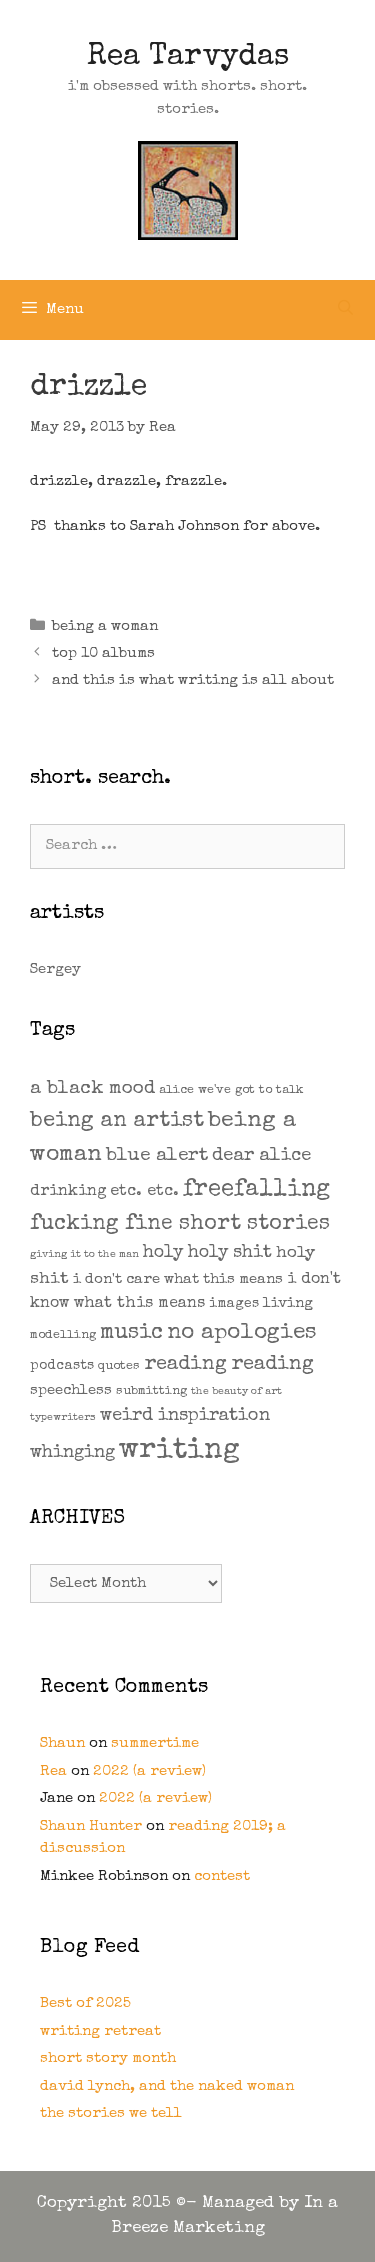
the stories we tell (111, 2113)
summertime (155, 1743)
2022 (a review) (149, 1771)
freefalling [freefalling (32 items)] (256, 1190)
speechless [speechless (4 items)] (71, 1390)
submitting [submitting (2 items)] (151, 1391)
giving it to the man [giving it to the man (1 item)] (84, 1255)
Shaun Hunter (91, 1826)
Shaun (62, 1743)
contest (222, 1876)
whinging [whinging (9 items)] (72, 1453)
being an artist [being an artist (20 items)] (117, 1121)
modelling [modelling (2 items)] (63, 1335)
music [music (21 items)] (131, 1333)
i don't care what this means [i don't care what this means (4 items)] (178, 1279)
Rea (53, 1771)
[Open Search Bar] (345, 310)
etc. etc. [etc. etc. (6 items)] (144, 1191)
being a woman (105, 626)
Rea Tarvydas (188, 58)
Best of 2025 (85, 2003)
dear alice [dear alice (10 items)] (261, 1156)
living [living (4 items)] (288, 1303)
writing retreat (100, 2031)
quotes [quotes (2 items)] (119, 1366)
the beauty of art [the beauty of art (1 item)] (236, 1392)
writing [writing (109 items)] (179, 1451)
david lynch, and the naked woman (167, 2086)
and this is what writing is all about (193, 680)
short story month (108, 2058)
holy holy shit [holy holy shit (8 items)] (207, 1253)
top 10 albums (103, 653)
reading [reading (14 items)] (185, 1365)
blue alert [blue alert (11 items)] (157, 1156)
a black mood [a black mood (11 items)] (92, 1089)
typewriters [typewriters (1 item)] (63, 1418)
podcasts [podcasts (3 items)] (62, 1366)
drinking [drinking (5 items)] (68, 1192)
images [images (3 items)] (234, 1304)
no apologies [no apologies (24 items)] (242, 1333)
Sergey (55, 969)
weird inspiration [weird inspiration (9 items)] (185, 1416)
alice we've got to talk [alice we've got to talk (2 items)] (231, 1090)
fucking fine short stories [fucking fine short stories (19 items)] (180, 1224)
